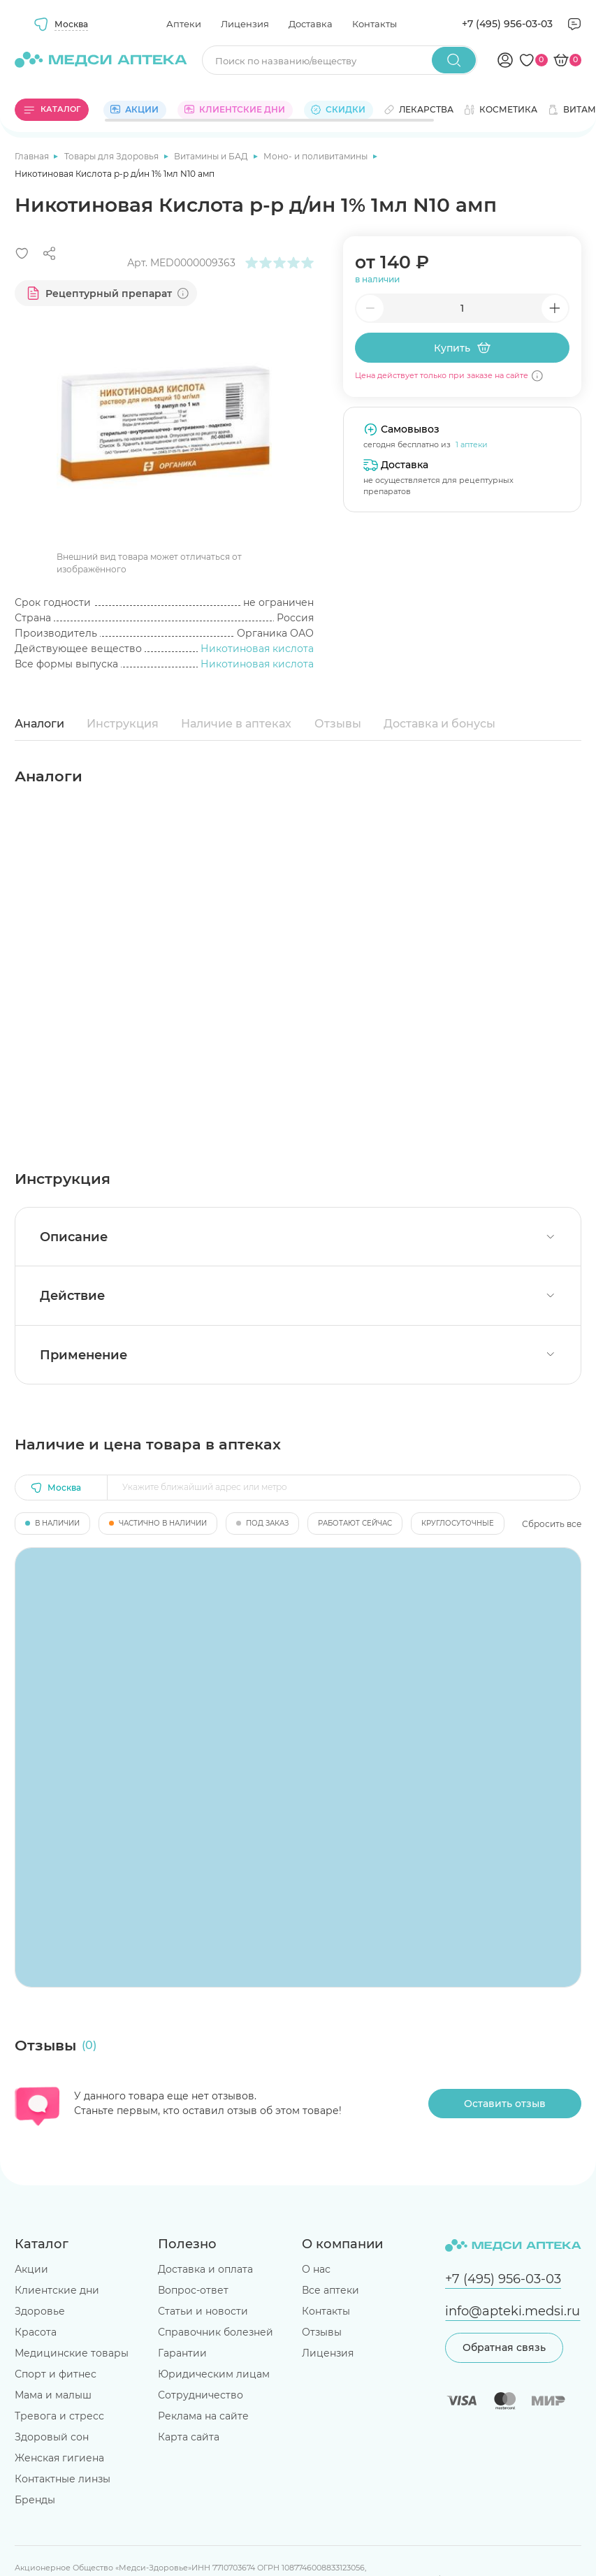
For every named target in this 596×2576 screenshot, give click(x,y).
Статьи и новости (203, 2311)
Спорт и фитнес (55, 2374)
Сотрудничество (200, 2395)
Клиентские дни (57, 2290)
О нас (316, 2269)
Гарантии (182, 2353)
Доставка (311, 23)
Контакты (374, 23)
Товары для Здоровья (112, 156)
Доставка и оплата (205, 2269)
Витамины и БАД (212, 156)
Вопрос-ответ (193, 2290)
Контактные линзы (62, 2479)
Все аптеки (330, 2290)
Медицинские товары (72, 2353)
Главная (33, 156)
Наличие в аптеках (236, 723)
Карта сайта (188, 2437)
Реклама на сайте (203, 2416)
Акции (31, 2269)
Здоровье (40, 2311)
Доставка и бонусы (439, 723)
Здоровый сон (52, 2437)
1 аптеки (472, 444)
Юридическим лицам (214, 2374)
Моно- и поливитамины (316, 156)
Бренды (35, 2500)
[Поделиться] (49, 253)
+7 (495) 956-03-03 (507, 23)
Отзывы (337, 723)
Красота (36, 2332)
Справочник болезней (215, 2332)
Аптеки (183, 23)
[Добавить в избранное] (22, 253)
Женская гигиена (59, 2458)
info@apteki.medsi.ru (512, 2310)
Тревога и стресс (59, 2416)
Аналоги (39, 723)
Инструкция (123, 723)
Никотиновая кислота (257, 648)
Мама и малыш (53, 2395)
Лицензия (245, 23)
